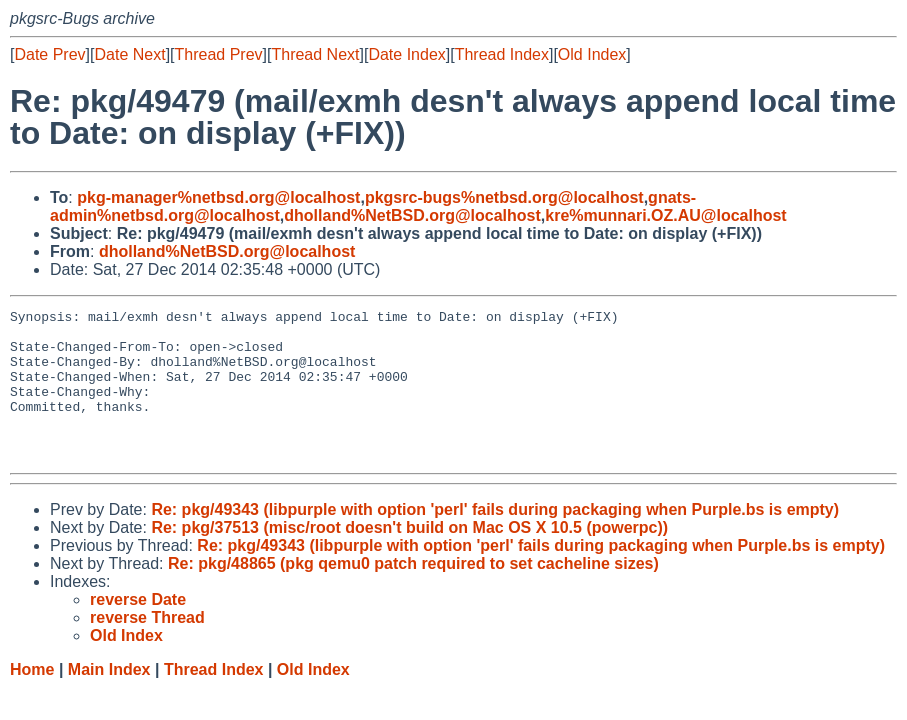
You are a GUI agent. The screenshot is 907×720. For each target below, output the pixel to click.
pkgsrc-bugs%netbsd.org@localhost (504, 197)
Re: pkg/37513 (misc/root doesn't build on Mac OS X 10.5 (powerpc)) (409, 557)
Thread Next (315, 54)
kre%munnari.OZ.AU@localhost (665, 215)
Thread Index (502, 54)
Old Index (592, 54)
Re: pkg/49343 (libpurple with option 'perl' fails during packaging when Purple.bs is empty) (495, 539)
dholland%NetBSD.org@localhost (412, 215)
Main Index (109, 699)
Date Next (129, 54)
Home (32, 699)
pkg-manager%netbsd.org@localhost (218, 197)
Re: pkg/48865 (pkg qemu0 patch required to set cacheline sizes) (413, 593)
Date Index (406, 54)
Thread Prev (219, 54)
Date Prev (49, 54)
